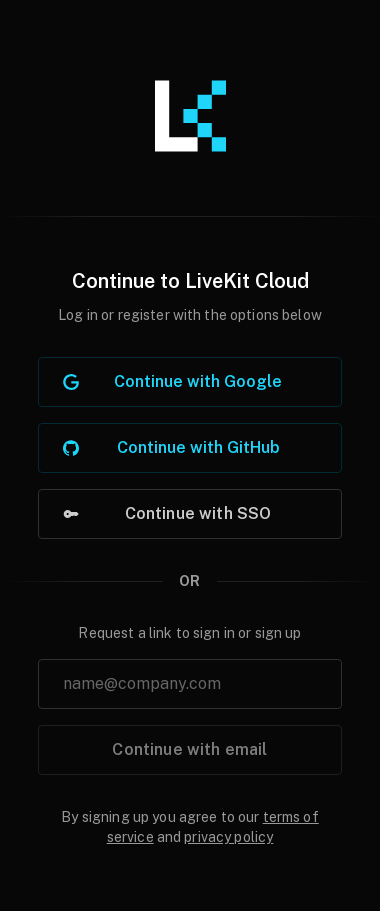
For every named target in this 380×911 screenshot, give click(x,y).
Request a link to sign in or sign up (189, 633)
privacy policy (228, 837)
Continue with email (189, 749)
